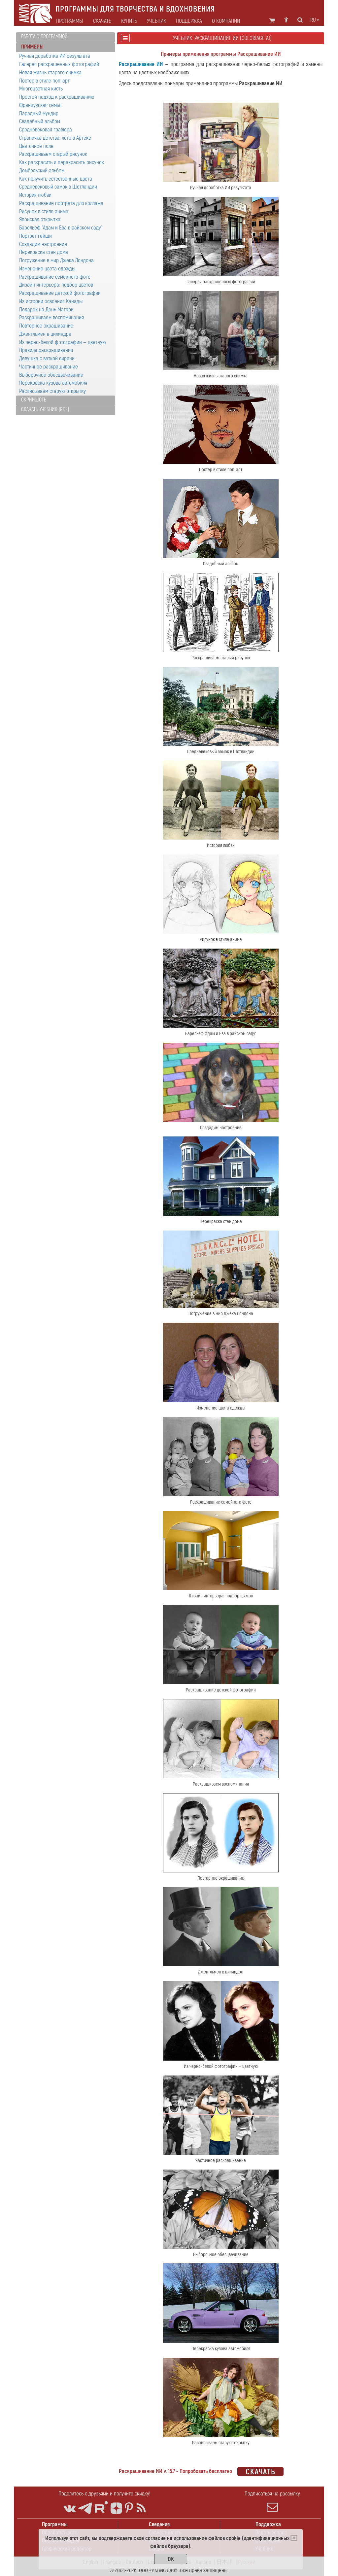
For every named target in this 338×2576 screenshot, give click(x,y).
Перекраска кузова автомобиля (53, 382)
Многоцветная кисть (41, 88)
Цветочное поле (36, 146)
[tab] (65, 37)
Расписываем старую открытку (52, 391)
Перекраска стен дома (43, 252)
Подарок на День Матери (46, 309)
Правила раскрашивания (46, 350)
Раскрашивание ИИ (141, 64)
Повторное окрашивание (46, 325)
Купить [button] (129, 21)
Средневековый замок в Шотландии (58, 186)
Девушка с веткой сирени (47, 358)
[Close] (293, 2538)
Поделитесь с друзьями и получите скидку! (104, 2493)
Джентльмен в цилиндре (45, 334)
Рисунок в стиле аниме (43, 211)
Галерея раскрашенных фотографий (59, 64)
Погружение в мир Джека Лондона (56, 260)
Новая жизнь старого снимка (50, 72)
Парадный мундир (38, 113)
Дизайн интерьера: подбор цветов (56, 284)
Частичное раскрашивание (48, 366)
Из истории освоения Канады (51, 301)
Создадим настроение (43, 244)
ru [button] (314, 20)
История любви (35, 194)
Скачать (102, 21)
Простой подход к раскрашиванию (56, 96)
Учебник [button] (156, 21)
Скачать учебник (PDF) (45, 409)
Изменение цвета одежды (47, 268)
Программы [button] (69, 21)
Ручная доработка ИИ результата (54, 55)
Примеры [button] (32, 46)
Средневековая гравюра (45, 129)
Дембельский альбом (41, 170)
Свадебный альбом (39, 121)
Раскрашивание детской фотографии (60, 293)
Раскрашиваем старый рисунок (53, 154)
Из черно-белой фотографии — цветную (62, 342)
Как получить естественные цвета (55, 178)
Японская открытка (39, 219)
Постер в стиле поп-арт (44, 80)
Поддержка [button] (189, 21)
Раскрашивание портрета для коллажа (61, 203)
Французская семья (40, 105)
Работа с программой (44, 36)
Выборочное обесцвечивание (51, 374)
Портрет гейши (35, 235)
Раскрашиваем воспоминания (51, 317)
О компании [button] (226, 21)
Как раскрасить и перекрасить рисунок (61, 162)
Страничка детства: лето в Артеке (55, 137)
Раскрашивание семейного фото (54, 276)
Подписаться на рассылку (272, 2501)
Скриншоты (34, 400)
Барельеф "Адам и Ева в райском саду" (60, 227)
